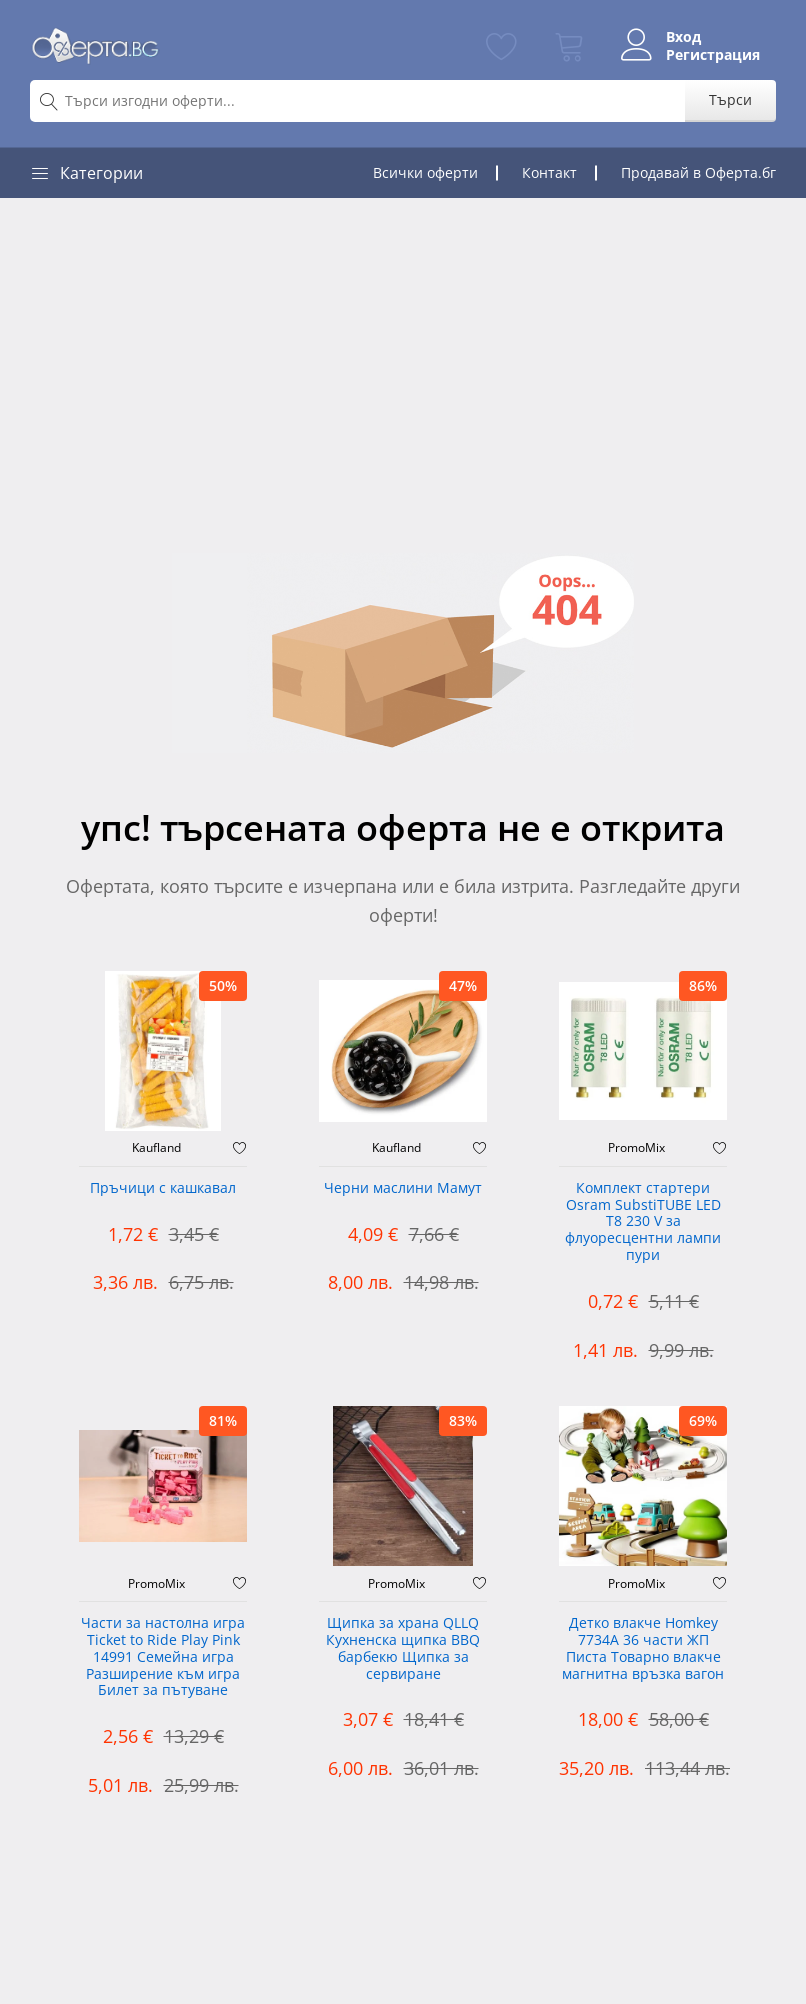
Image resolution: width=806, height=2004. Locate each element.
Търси (730, 99)
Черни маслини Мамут (403, 1188)
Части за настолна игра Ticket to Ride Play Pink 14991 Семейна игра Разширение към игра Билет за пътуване (163, 1657)
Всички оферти (425, 172)
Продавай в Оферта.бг (698, 172)
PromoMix (636, 1148)
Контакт (549, 172)
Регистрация (713, 55)
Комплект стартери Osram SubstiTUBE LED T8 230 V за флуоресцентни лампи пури (643, 1222)
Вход (683, 37)
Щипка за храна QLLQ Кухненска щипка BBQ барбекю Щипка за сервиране (403, 1648)
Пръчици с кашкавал (163, 1188)
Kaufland (156, 1148)
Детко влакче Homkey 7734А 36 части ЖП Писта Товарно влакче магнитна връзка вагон (643, 1648)
